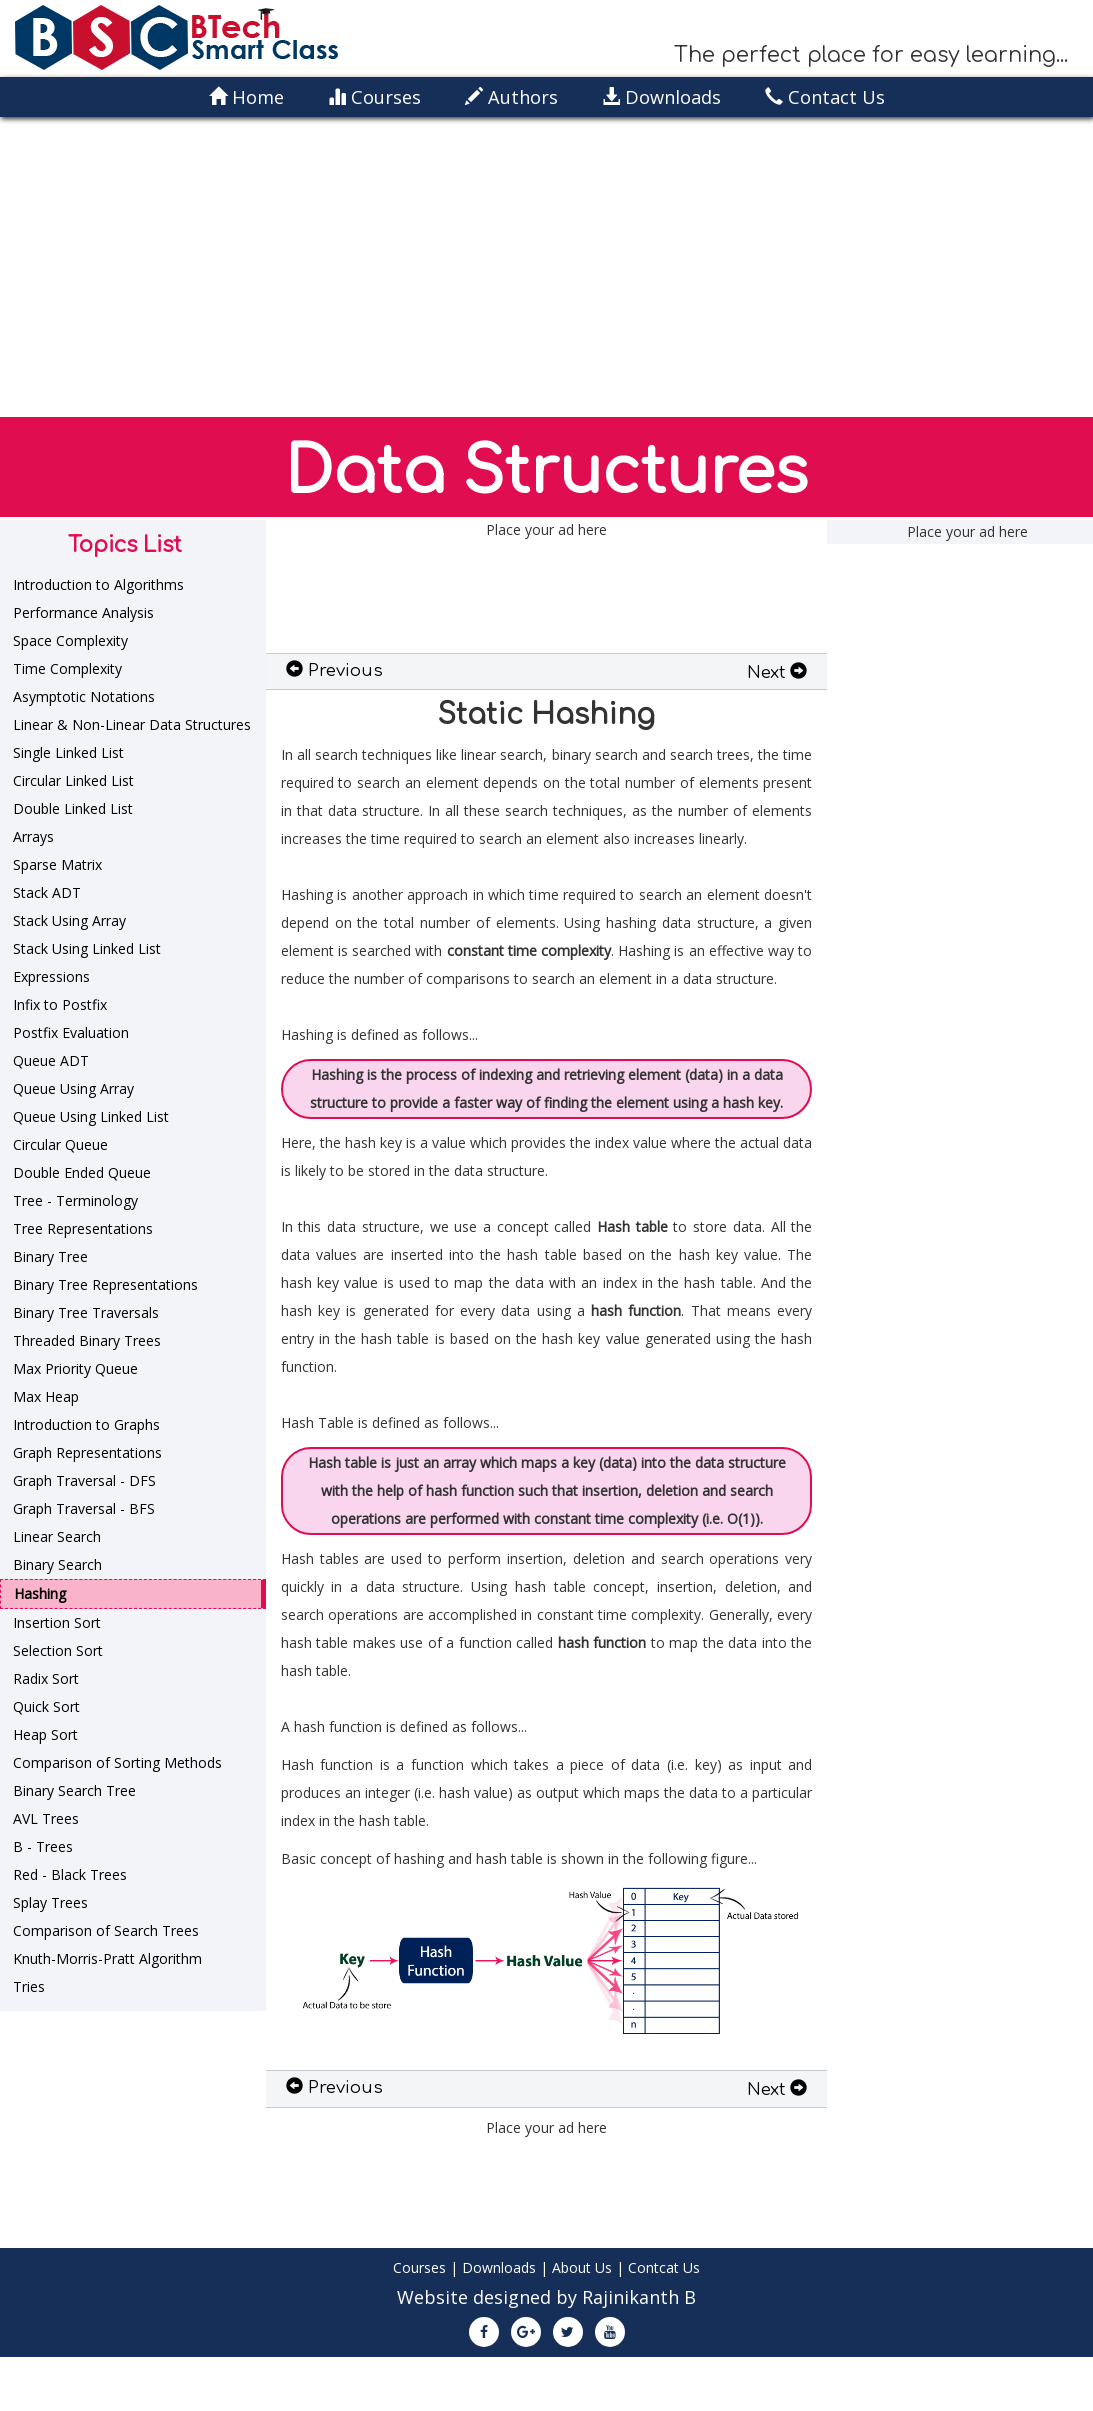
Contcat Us (664, 2267)
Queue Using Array (73, 1088)
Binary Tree (50, 1256)
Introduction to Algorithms (98, 584)
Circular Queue (60, 1144)
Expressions (51, 976)
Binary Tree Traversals (86, 1312)
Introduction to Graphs (86, 1424)
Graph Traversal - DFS (84, 1480)
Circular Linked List (73, 780)
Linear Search (57, 1536)
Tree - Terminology (75, 1200)
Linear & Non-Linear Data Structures (132, 724)
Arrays (33, 836)
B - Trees (43, 1846)
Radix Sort (46, 1678)
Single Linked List (68, 752)
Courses (419, 2267)
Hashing (40, 1593)
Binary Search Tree (74, 1790)
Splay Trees (50, 1902)
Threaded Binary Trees (87, 1340)
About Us (582, 2267)
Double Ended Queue (82, 1172)
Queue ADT (51, 1060)
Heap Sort (45, 1734)
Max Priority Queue (75, 1368)
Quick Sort (46, 1706)
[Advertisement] (547, 267)
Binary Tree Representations (105, 1284)
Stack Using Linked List (87, 948)
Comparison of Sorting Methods (117, 1762)
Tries (29, 1986)
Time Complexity (67, 668)
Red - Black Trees (70, 1874)
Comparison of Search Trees (106, 1930)
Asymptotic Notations (84, 696)
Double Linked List (73, 808)
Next (777, 672)
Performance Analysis (83, 612)
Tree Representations (83, 1228)
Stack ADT (47, 892)
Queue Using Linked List (91, 1116)
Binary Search (57, 1564)
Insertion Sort (57, 1622)
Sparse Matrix (57, 864)
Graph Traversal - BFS (84, 1508)
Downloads (499, 2267)
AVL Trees (46, 1818)
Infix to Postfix (60, 1004)
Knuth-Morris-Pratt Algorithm (107, 1958)
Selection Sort (58, 1650)
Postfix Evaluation (71, 1032)
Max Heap (46, 1396)
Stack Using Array (69, 920)
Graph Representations (87, 1452)
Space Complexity (70, 640)
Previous (334, 670)
